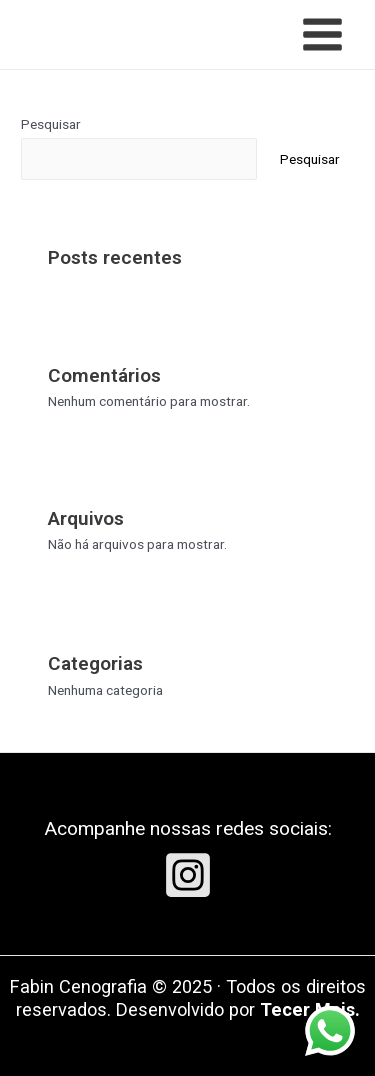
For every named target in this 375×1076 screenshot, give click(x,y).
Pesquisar (51, 124)
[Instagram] (188, 875)
